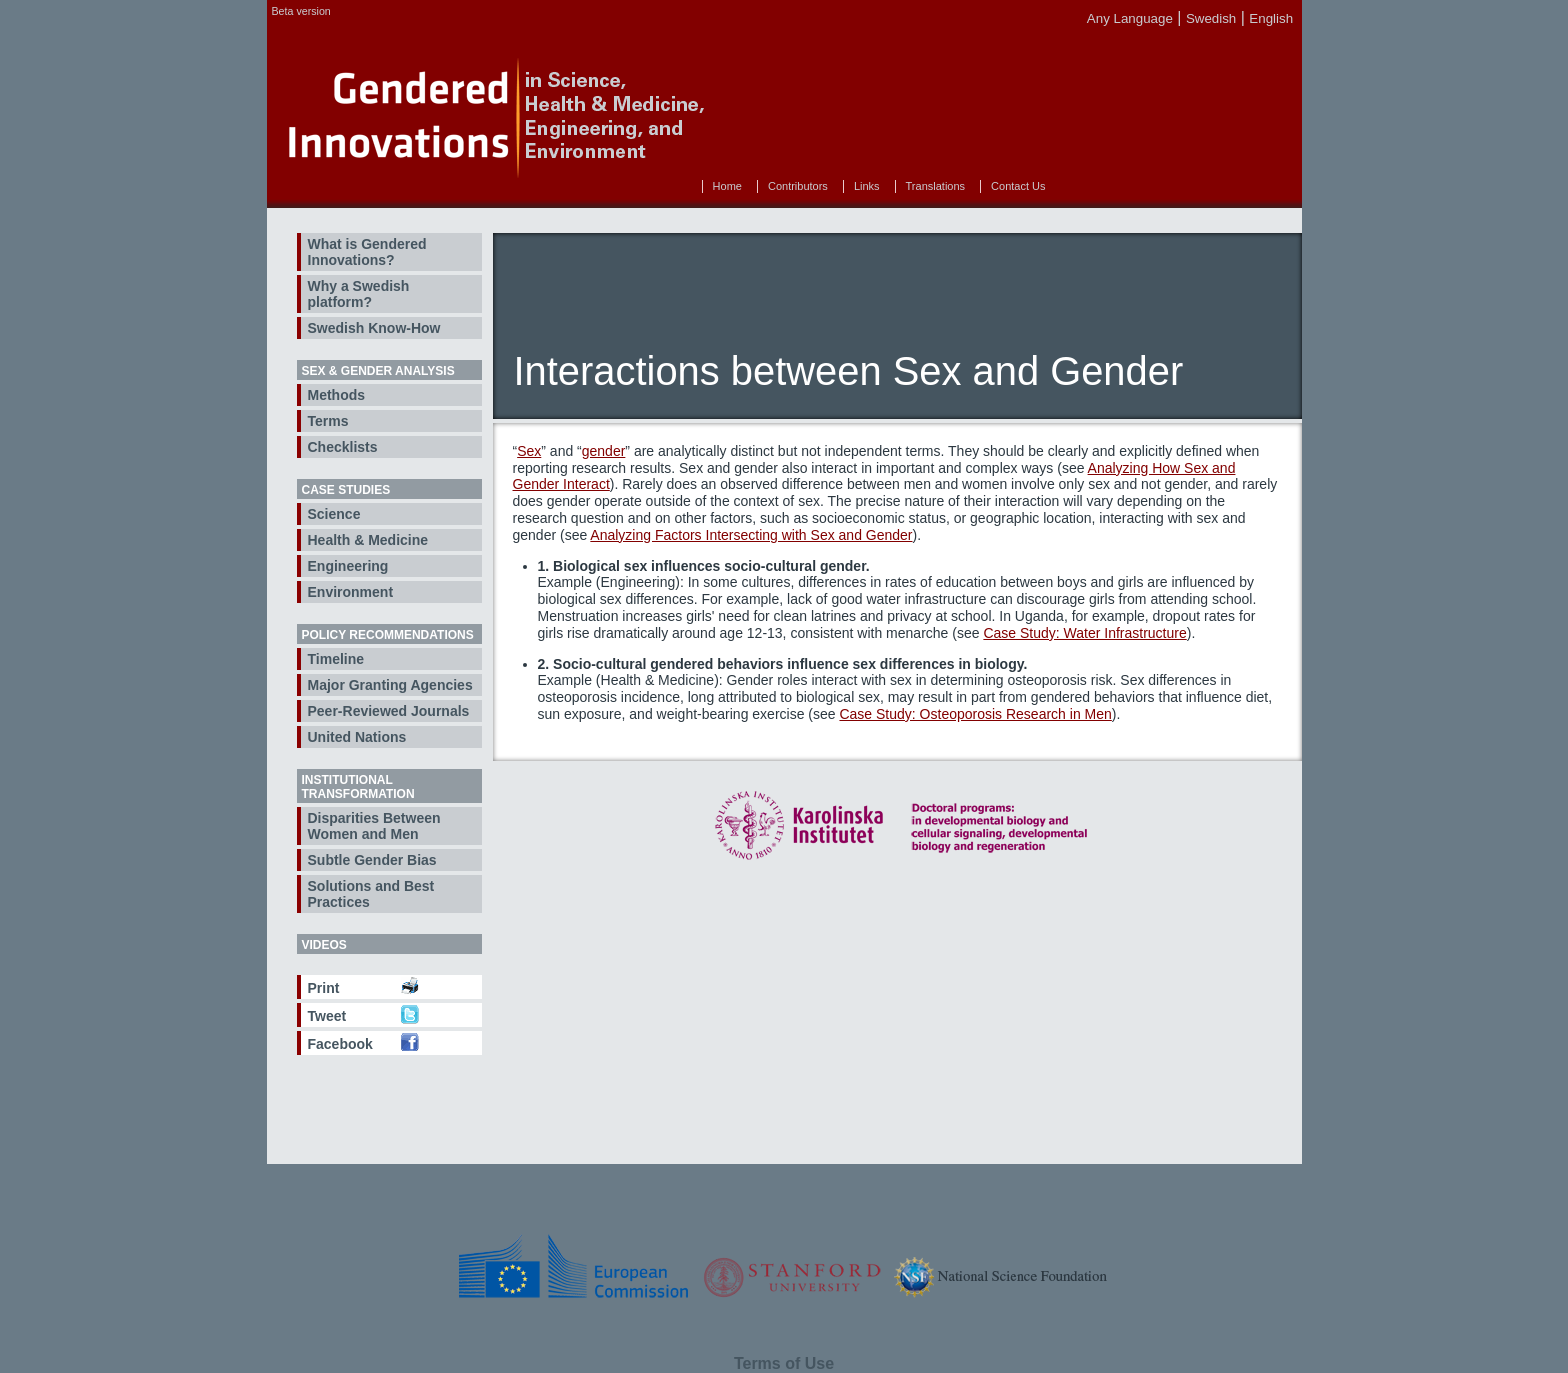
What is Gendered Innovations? (367, 252)
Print (324, 988)
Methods (337, 395)
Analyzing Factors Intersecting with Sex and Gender (751, 535)
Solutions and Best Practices (371, 894)
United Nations (357, 737)
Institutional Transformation (358, 787)
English (1271, 18)
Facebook (340, 1044)
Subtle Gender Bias (372, 860)
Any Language (1130, 18)
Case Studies (346, 490)
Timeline (336, 659)
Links (867, 186)
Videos (324, 945)
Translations (936, 186)
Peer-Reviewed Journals (389, 711)
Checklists (343, 447)
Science (334, 514)
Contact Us (1018, 186)
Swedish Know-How (374, 328)
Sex (529, 451)
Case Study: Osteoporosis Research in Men (975, 714)
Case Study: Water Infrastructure (1084, 633)
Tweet (327, 1016)
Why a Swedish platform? (359, 294)
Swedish (1211, 18)
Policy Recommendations (388, 635)
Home (727, 186)
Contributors (798, 186)
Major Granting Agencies (390, 685)
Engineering (348, 566)
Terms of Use (784, 1363)
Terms (328, 421)
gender (604, 451)
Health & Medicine (368, 540)
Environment (351, 592)
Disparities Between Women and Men (374, 826)
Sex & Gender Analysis (378, 371)
